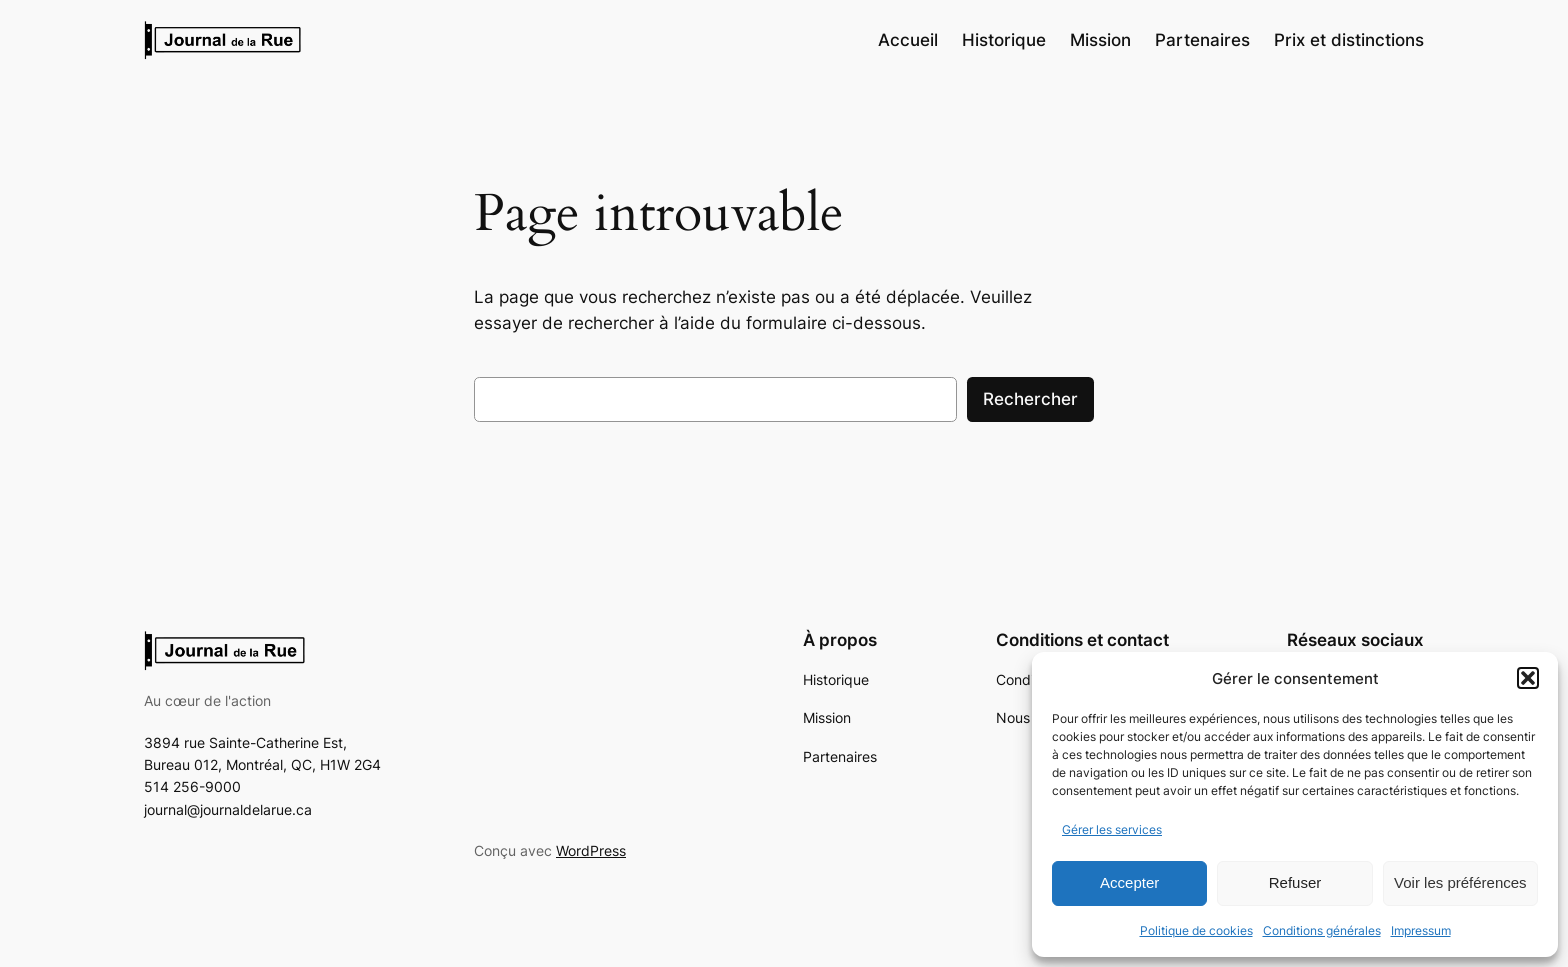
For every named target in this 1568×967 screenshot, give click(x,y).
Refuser (1295, 882)
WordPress (591, 850)
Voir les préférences (1460, 882)
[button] (1528, 678)
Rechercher (1030, 399)
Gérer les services (1112, 829)
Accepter (1129, 882)
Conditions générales (1322, 930)
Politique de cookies (1196, 930)
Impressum (1421, 930)
